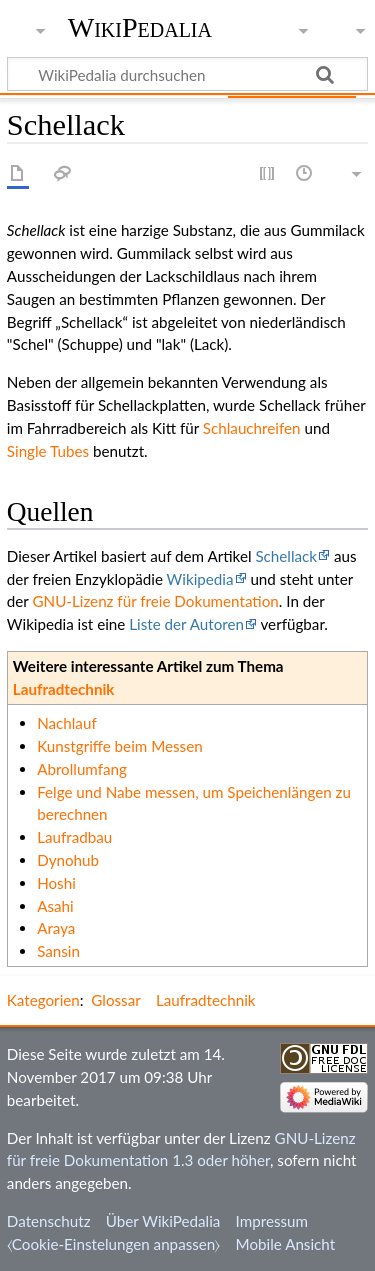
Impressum (272, 1221)
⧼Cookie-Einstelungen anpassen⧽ (114, 1244)
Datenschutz (49, 1221)
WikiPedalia (140, 27)
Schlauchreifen (252, 428)
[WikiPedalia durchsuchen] (187, 74)
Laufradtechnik (64, 689)
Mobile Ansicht (286, 1244)
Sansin (58, 951)
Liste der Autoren (186, 624)
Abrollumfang (82, 769)
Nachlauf (67, 723)
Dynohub (68, 860)
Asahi (55, 906)
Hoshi (56, 883)
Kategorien (43, 1000)
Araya (56, 928)
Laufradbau (74, 837)
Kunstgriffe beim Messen (120, 746)
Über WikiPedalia (163, 1221)
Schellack (286, 556)
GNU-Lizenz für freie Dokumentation (155, 601)
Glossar (115, 1000)
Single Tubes (48, 451)
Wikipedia (200, 579)
